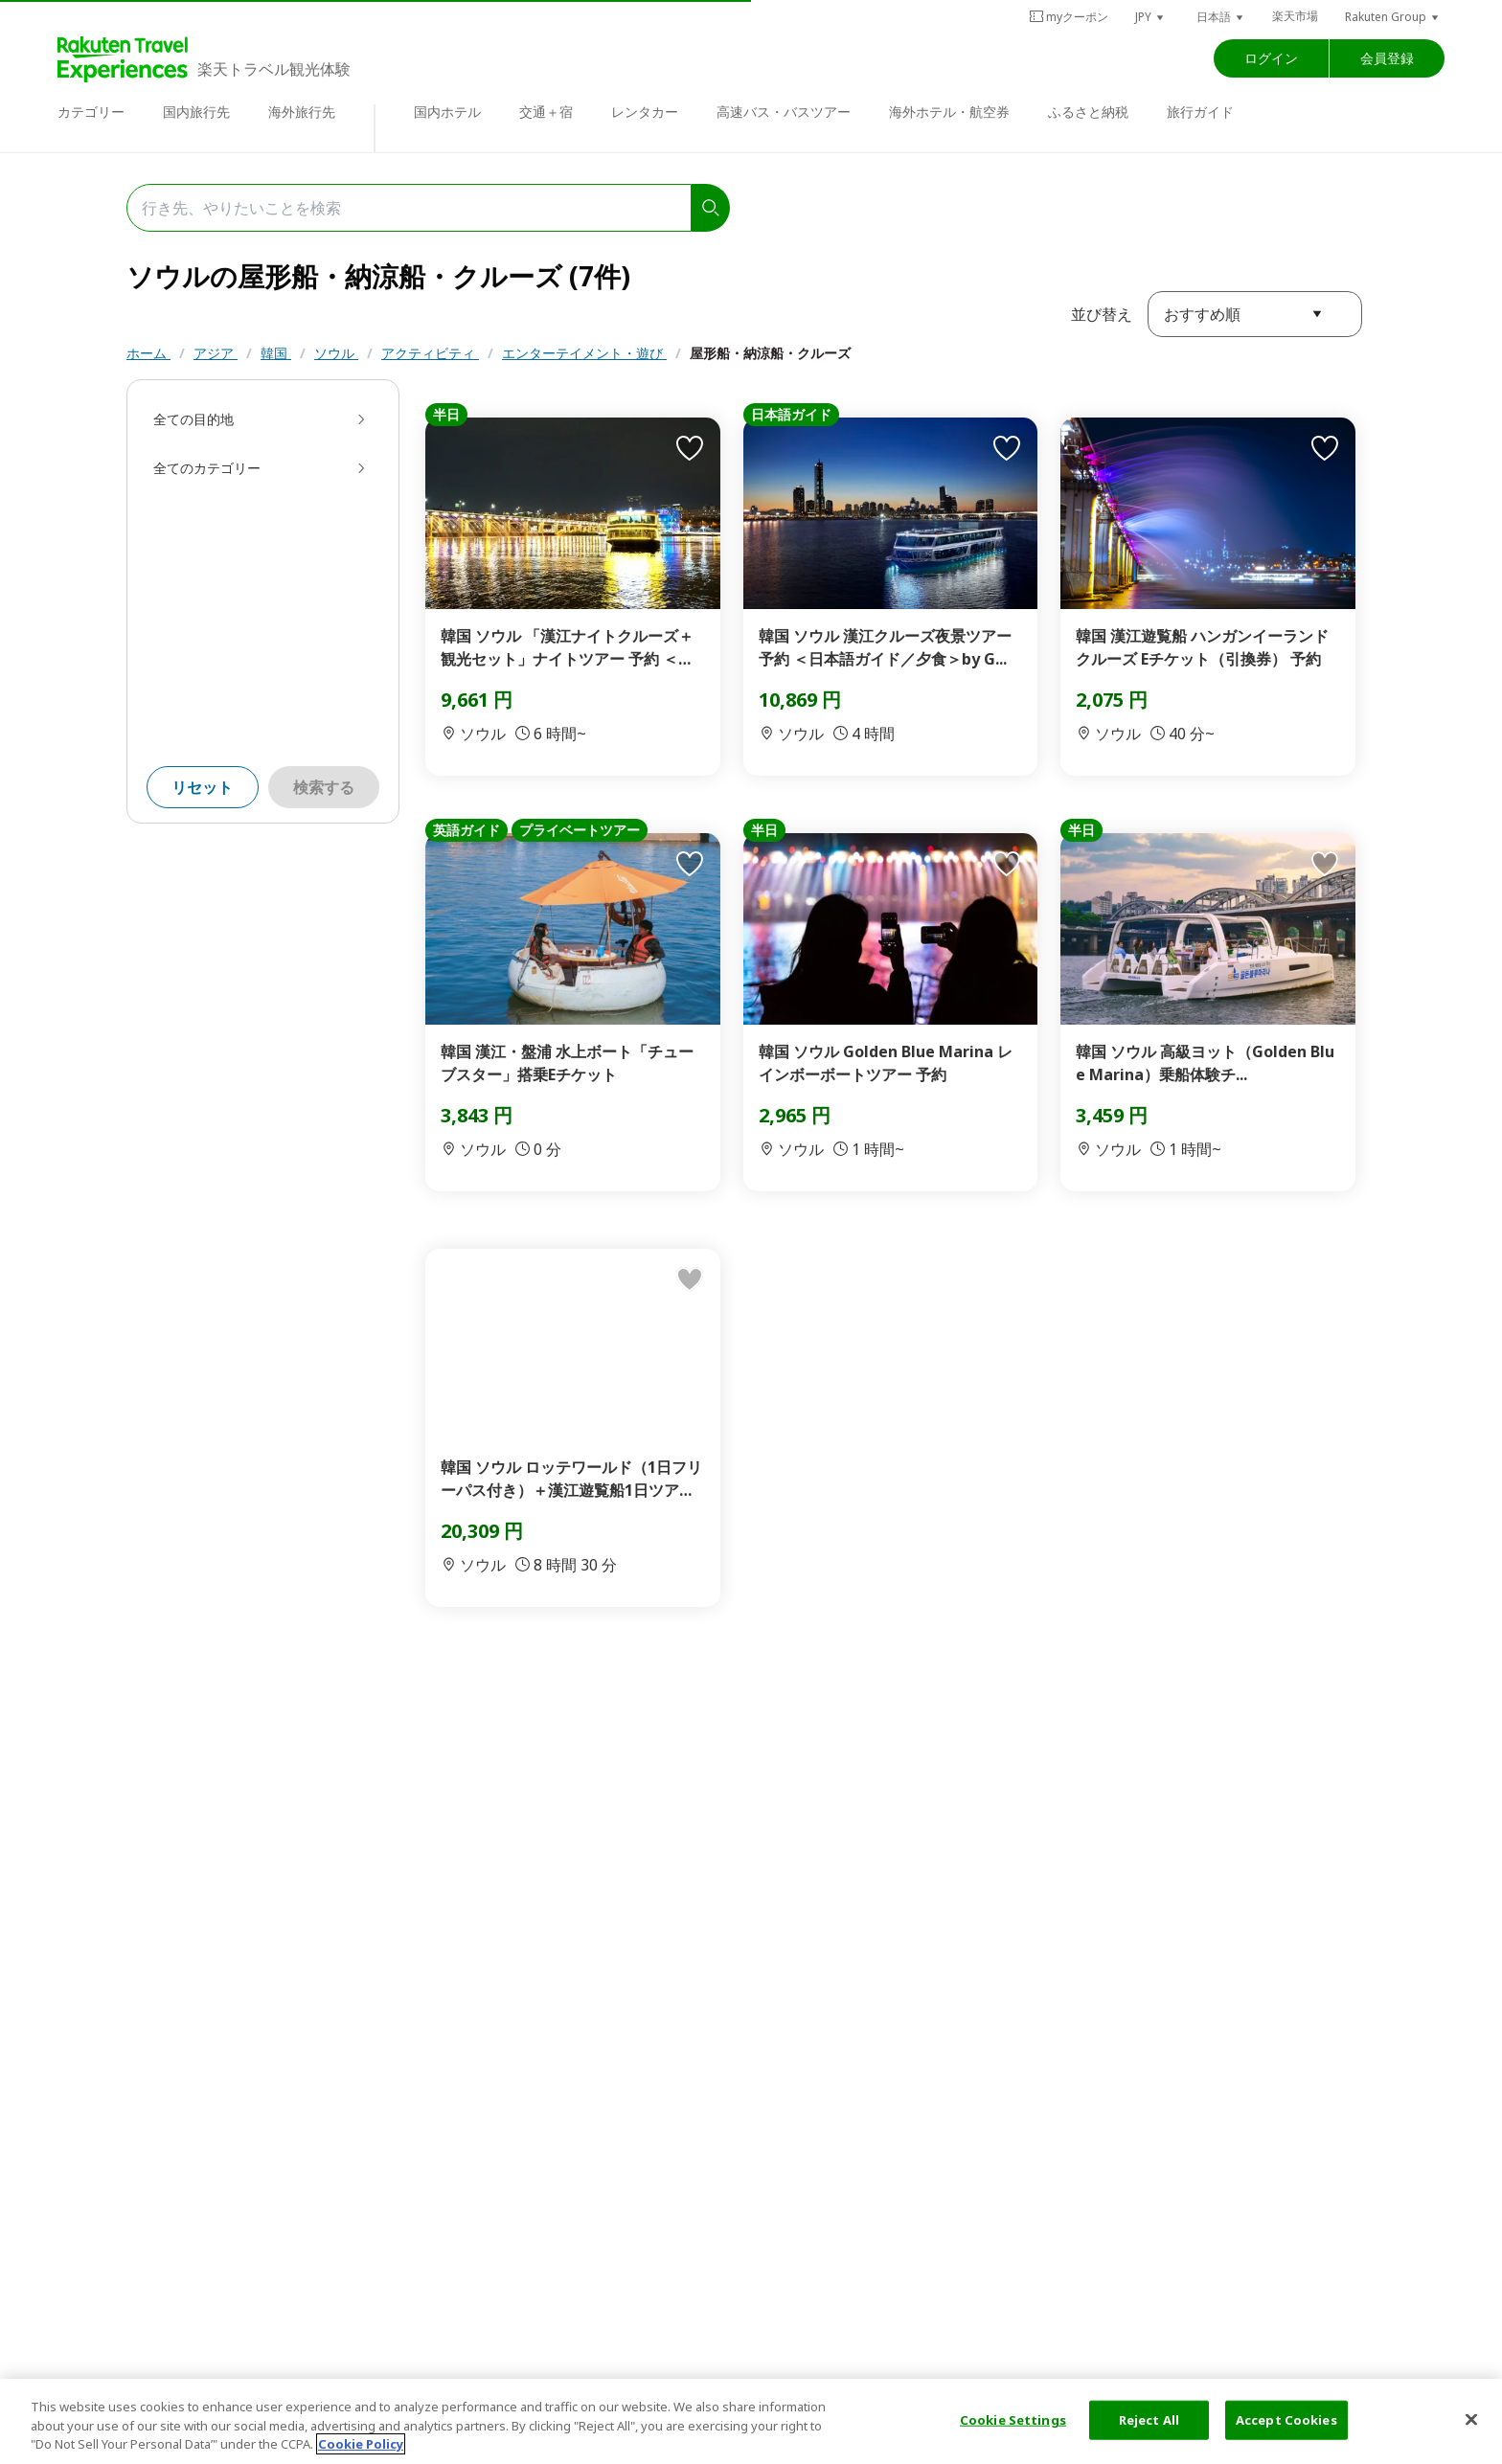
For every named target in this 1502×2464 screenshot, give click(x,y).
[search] (711, 208)
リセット (202, 834)
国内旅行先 (196, 111)
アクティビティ (430, 353)
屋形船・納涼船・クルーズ (770, 353)
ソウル (336, 353)
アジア (215, 353)
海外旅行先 (301, 111)
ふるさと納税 (1088, 111)
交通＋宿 (546, 111)
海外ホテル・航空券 (949, 111)
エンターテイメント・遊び (584, 353)
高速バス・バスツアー (784, 111)
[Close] (1471, 2419)
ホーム (148, 353)
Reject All (1149, 2419)
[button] (1150, 17)
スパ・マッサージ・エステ (562, 391)
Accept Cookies (1286, 2419)
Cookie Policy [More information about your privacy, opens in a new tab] (360, 2444)
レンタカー (644, 111)
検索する (323, 834)
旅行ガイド (1200, 111)
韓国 (276, 353)
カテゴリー (91, 111)
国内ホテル (447, 111)
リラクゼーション (721, 391)
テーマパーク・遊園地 (390, 391)
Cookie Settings (1013, 2419)
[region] (751, 2421)
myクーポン (1068, 17)
